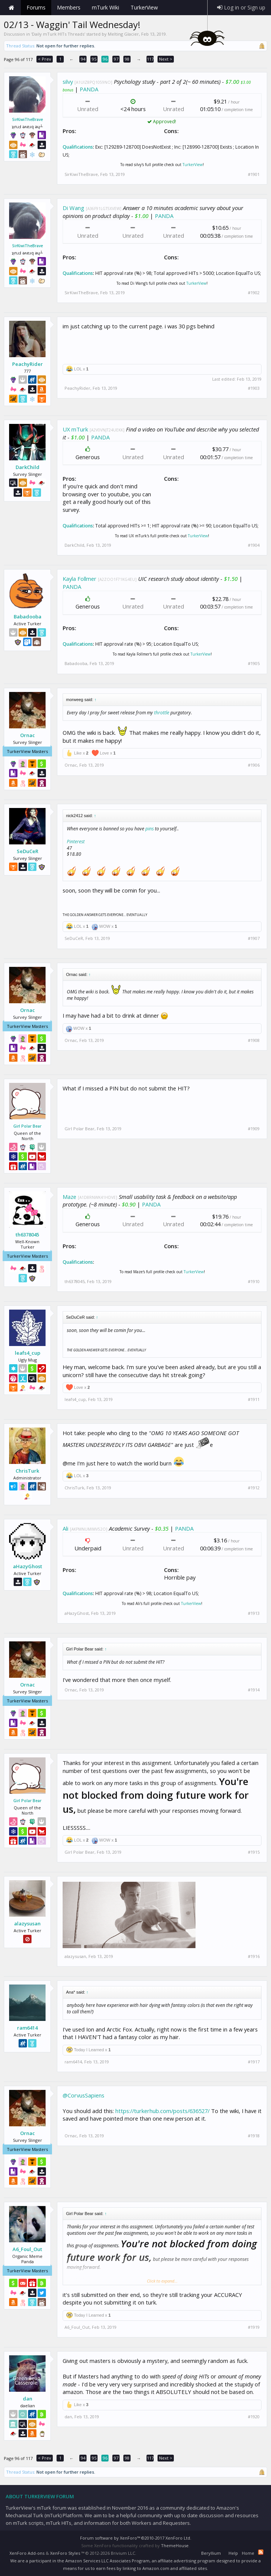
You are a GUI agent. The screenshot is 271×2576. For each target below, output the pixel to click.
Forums (36, 7)
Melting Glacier (123, 34)
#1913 (254, 1613)
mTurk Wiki (105, 7)
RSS (260, 2552)
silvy (68, 81)
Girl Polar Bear (27, 1126)
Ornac (27, 735)
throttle (161, 712)
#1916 (254, 1956)
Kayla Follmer (79, 578)
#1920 (254, 2416)
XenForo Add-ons (26, 2553)
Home (11, 7)
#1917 (254, 2062)
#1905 (254, 663)
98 (127, 59)
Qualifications (78, 147)
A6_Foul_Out (27, 2249)
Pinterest (76, 841)
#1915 (254, 1852)
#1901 (254, 174)
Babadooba (27, 616)
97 (116, 59)
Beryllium (211, 2553)
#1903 (254, 388)
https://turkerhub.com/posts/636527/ (162, 2111)
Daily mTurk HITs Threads (58, 34)
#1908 (254, 1040)
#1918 (254, 2135)
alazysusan (27, 1923)
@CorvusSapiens (83, 2095)
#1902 (254, 292)
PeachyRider (27, 364)
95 (94, 59)
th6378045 (27, 1235)
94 (83, 59)
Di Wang (73, 208)
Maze (69, 1196)
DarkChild (27, 467)
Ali (65, 1528)
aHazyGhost (27, 1566)
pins (149, 828)
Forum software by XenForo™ (135, 2538)
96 (105, 59)
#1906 (254, 765)
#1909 (254, 1128)
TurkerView (193, 164)
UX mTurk (75, 429)
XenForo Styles (65, 2553)
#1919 (254, 2327)
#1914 (254, 1690)
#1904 (254, 545)
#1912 (254, 1487)
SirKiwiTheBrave (27, 119)
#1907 (254, 938)
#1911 (254, 1399)
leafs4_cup (27, 1353)
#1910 (254, 1281)
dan (27, 2399)
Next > (165, 59)
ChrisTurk (27, 1471)
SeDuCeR (27, 851)
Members (68, 7)
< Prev (44, 59)
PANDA (89, 89)
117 (150, 59)
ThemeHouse (175, 2545)
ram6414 (27, 2028)
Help (233, 2553)
